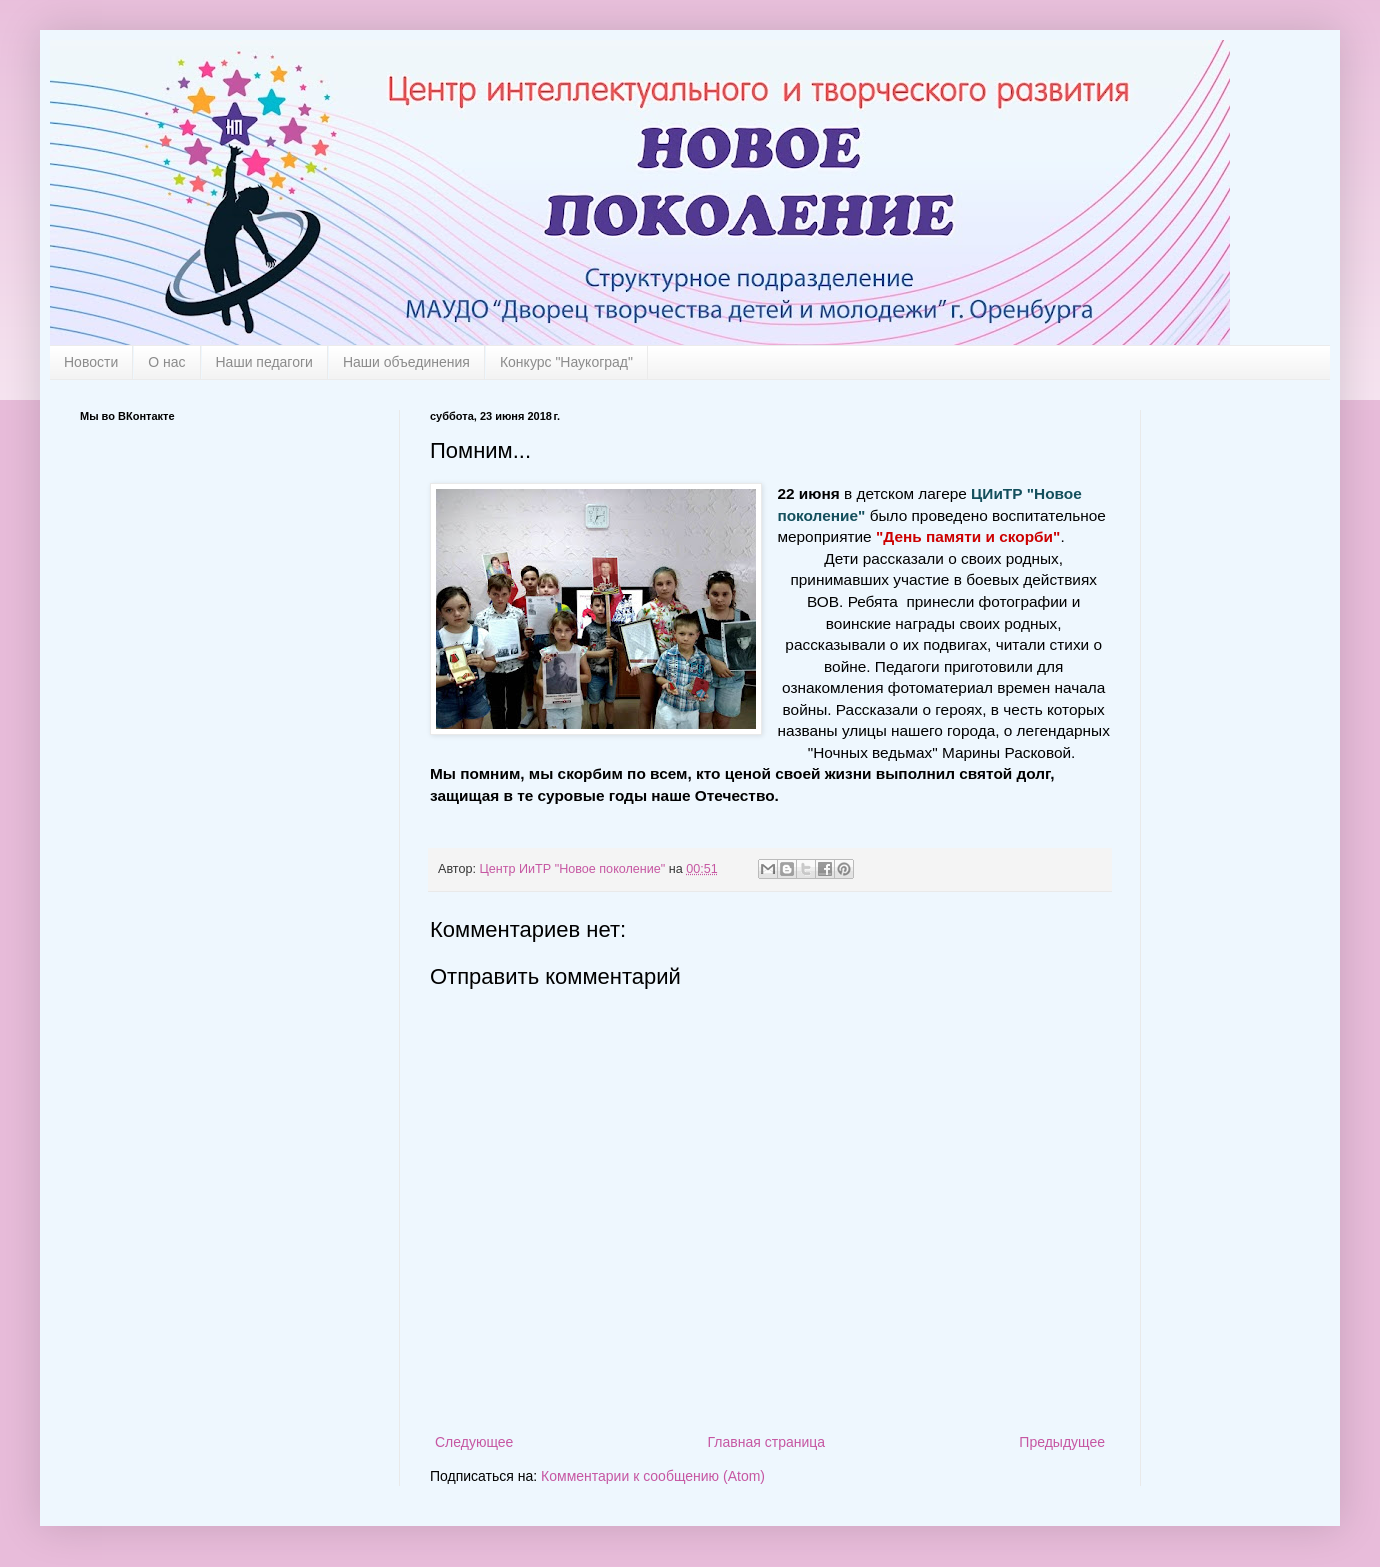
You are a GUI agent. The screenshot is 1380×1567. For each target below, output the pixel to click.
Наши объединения (406, 362)
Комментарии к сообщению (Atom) (653, 1476)
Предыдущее (1062, 1442)
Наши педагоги (264, 362)
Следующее (474, 1442)
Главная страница (767, 1442)
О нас (166, 362)
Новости (91, 362)
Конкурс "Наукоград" (566, 362)
